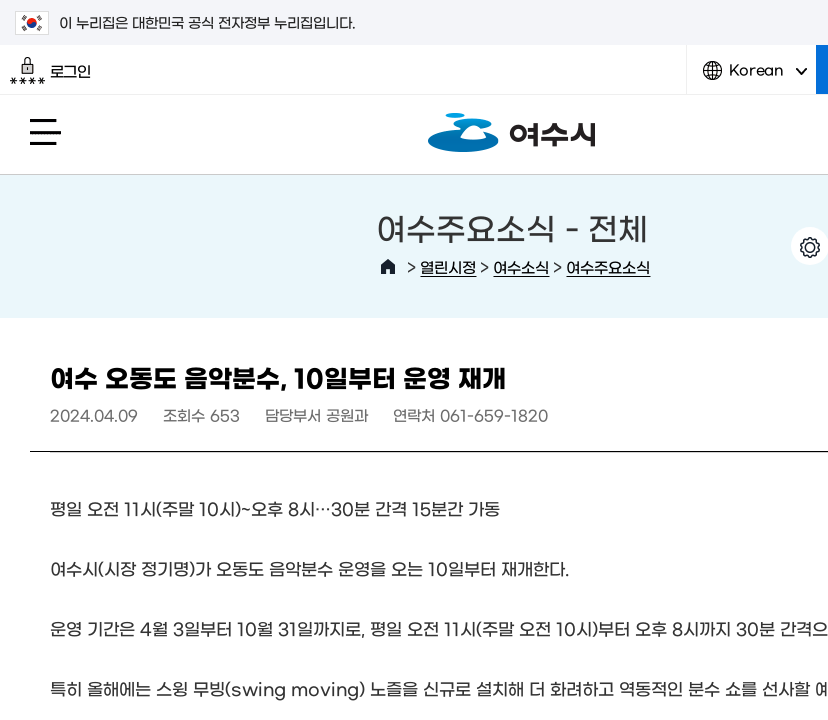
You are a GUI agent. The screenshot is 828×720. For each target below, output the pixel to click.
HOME (388, 267)
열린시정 (448, 266)
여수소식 (521, 266)
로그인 (50, 71)
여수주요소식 (608, 266)
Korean (755, 77)
